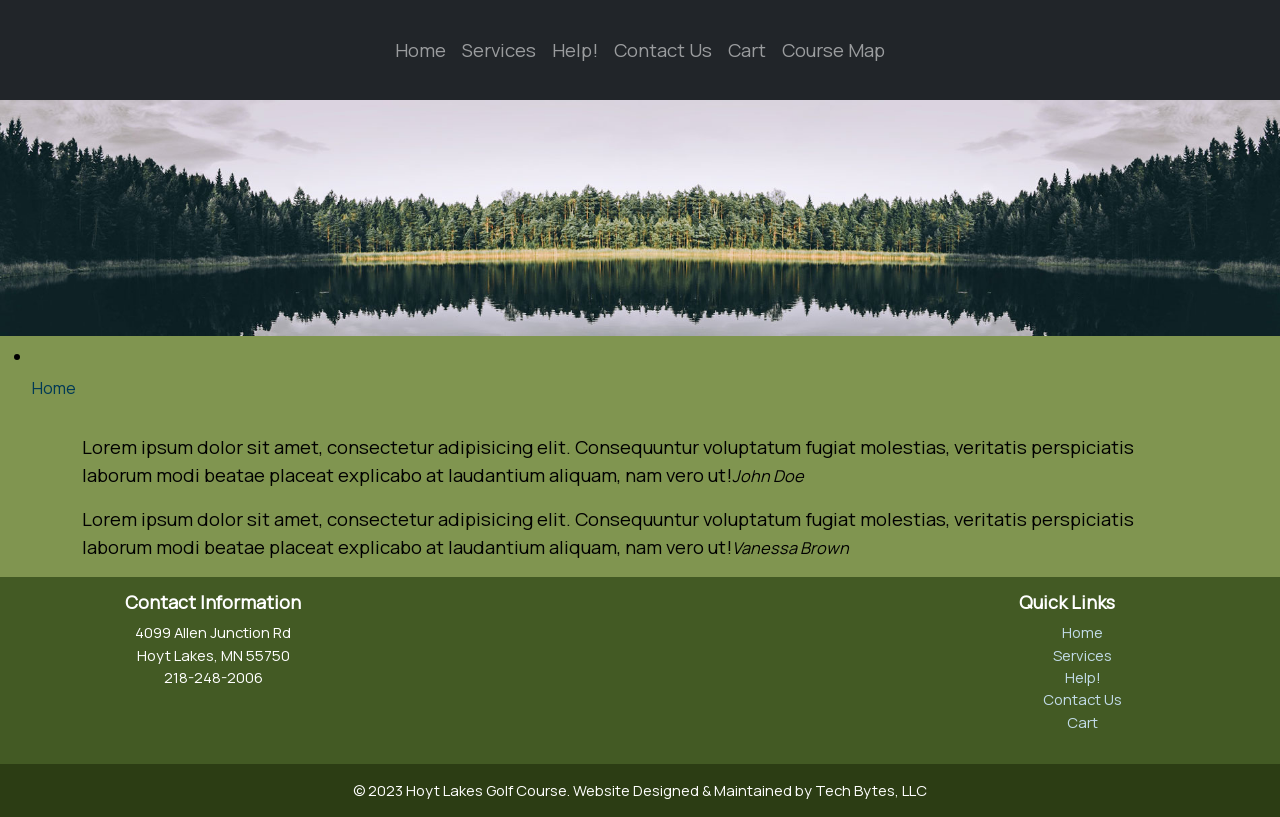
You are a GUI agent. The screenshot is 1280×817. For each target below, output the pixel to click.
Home (420, 50)
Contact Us (663, 50)
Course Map (833, 50)
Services (499, 50)
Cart (747, 50)
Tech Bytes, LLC (871, 790)
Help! (575, 50)
